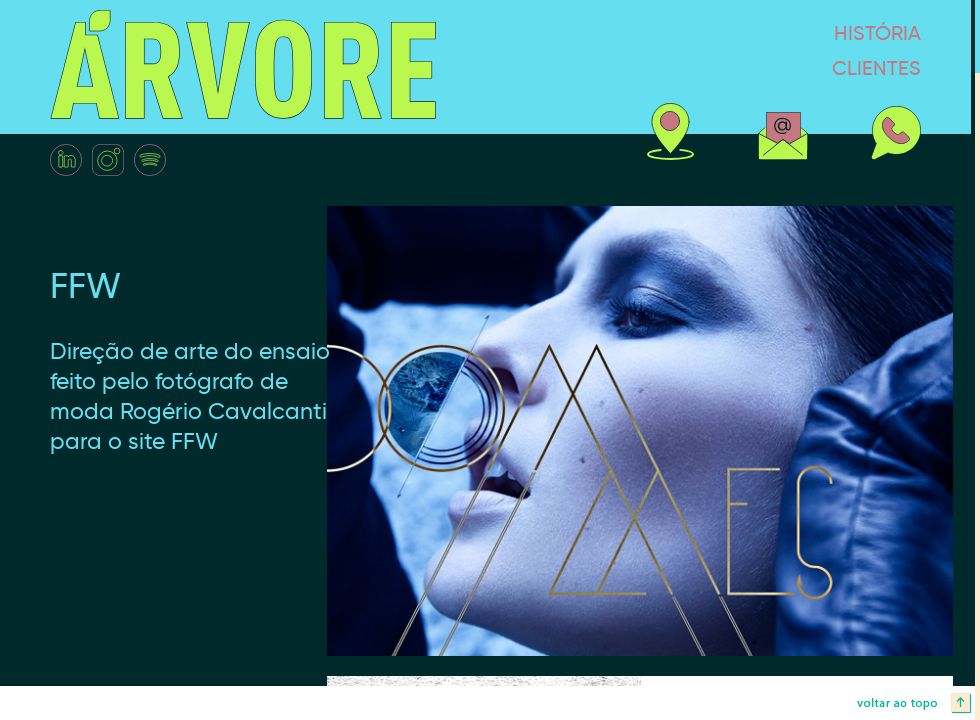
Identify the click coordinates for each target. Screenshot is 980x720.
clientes (799, 67)
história (800, 32)
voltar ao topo (490, 703)
